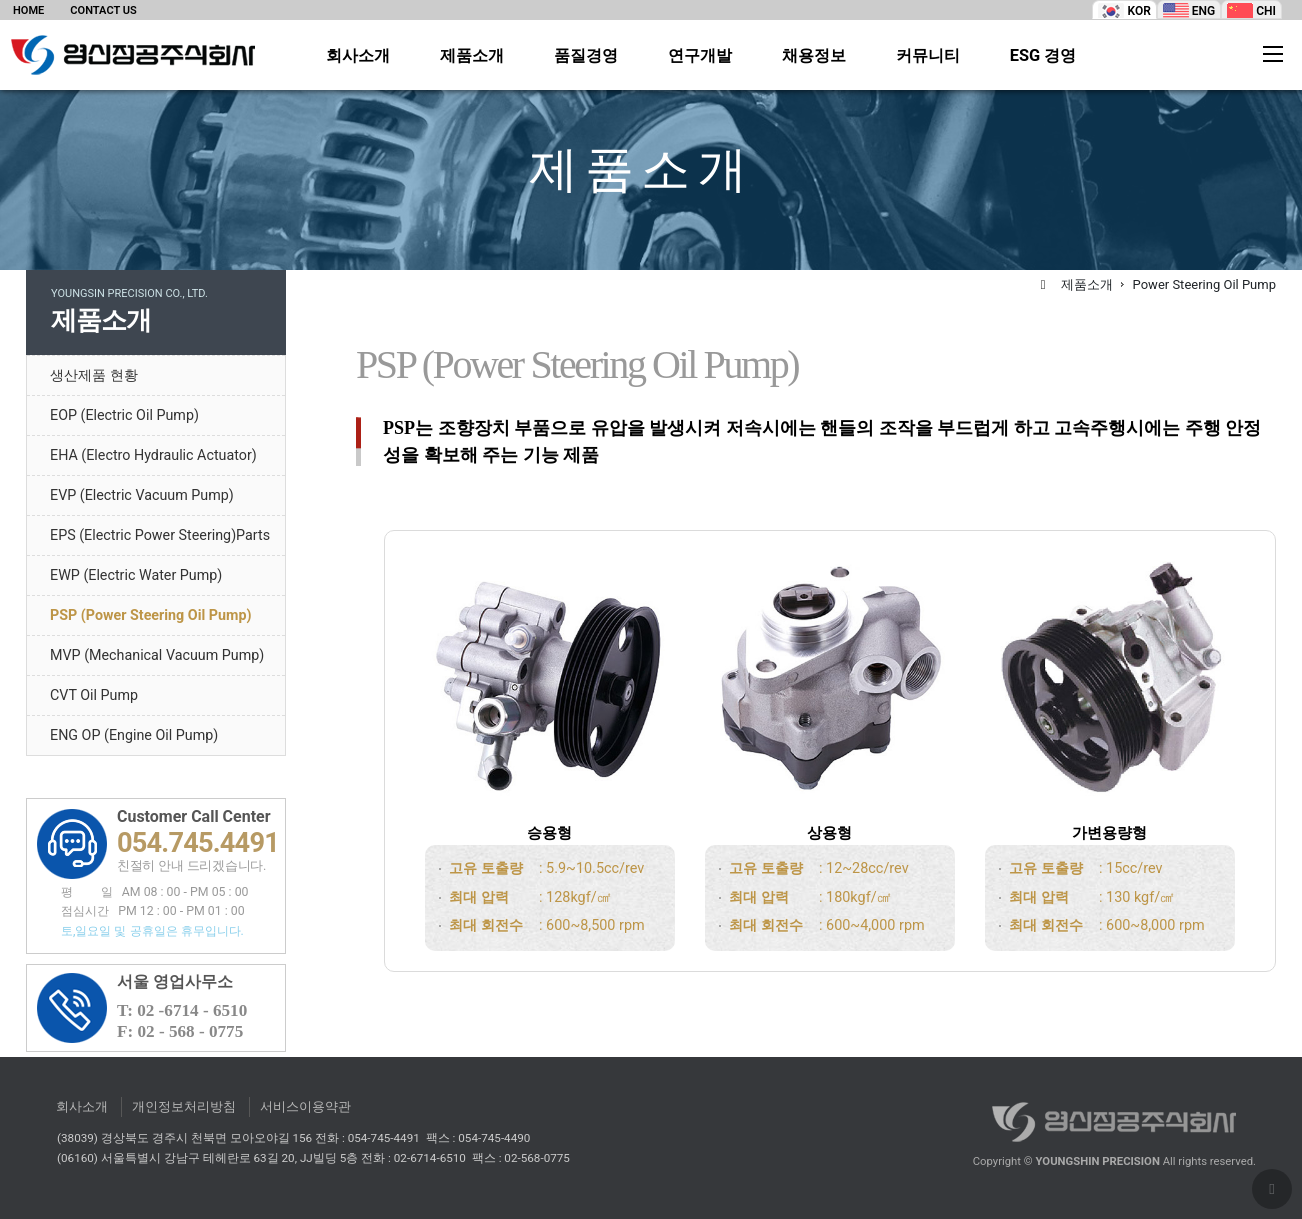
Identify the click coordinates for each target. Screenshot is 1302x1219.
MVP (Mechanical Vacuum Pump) (157, 655)
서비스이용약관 (305, 1106)
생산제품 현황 (94, 375)
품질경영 (586, 56)
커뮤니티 (928, 56)
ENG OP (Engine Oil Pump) (134, 735)
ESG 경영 (1043, 56)
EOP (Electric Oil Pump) (124, 415)
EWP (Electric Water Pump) (136, 575)
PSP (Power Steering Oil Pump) (150, 615)
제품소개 (472, 56)
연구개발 (700, 56)
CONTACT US (103, 10)
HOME (28, 10)
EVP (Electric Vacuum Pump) (142, 495)
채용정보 (814, 56)
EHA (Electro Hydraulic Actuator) (153, 455)
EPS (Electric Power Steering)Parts (160, 535)
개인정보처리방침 (184, 1106)
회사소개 (358, 56)
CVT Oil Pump (94, 695)
